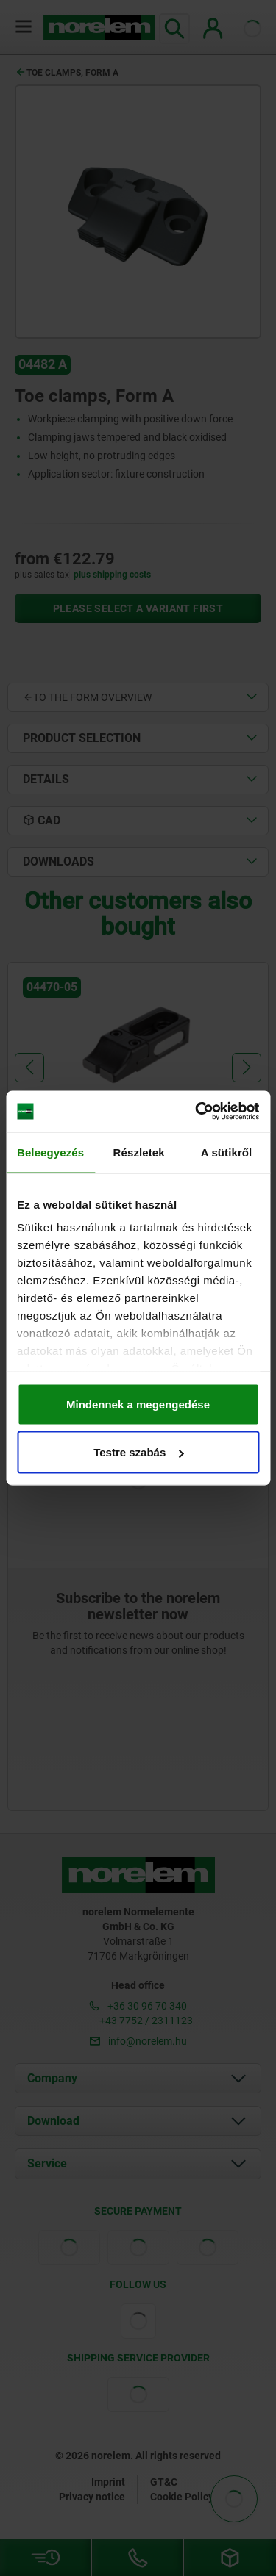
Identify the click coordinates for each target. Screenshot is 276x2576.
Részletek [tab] (139, 1151)
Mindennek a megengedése (138, 1403)
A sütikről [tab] (226, 1151)
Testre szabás (138, 1452)
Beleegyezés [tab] (50, 1151)
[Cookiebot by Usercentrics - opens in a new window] (196, 1111)
